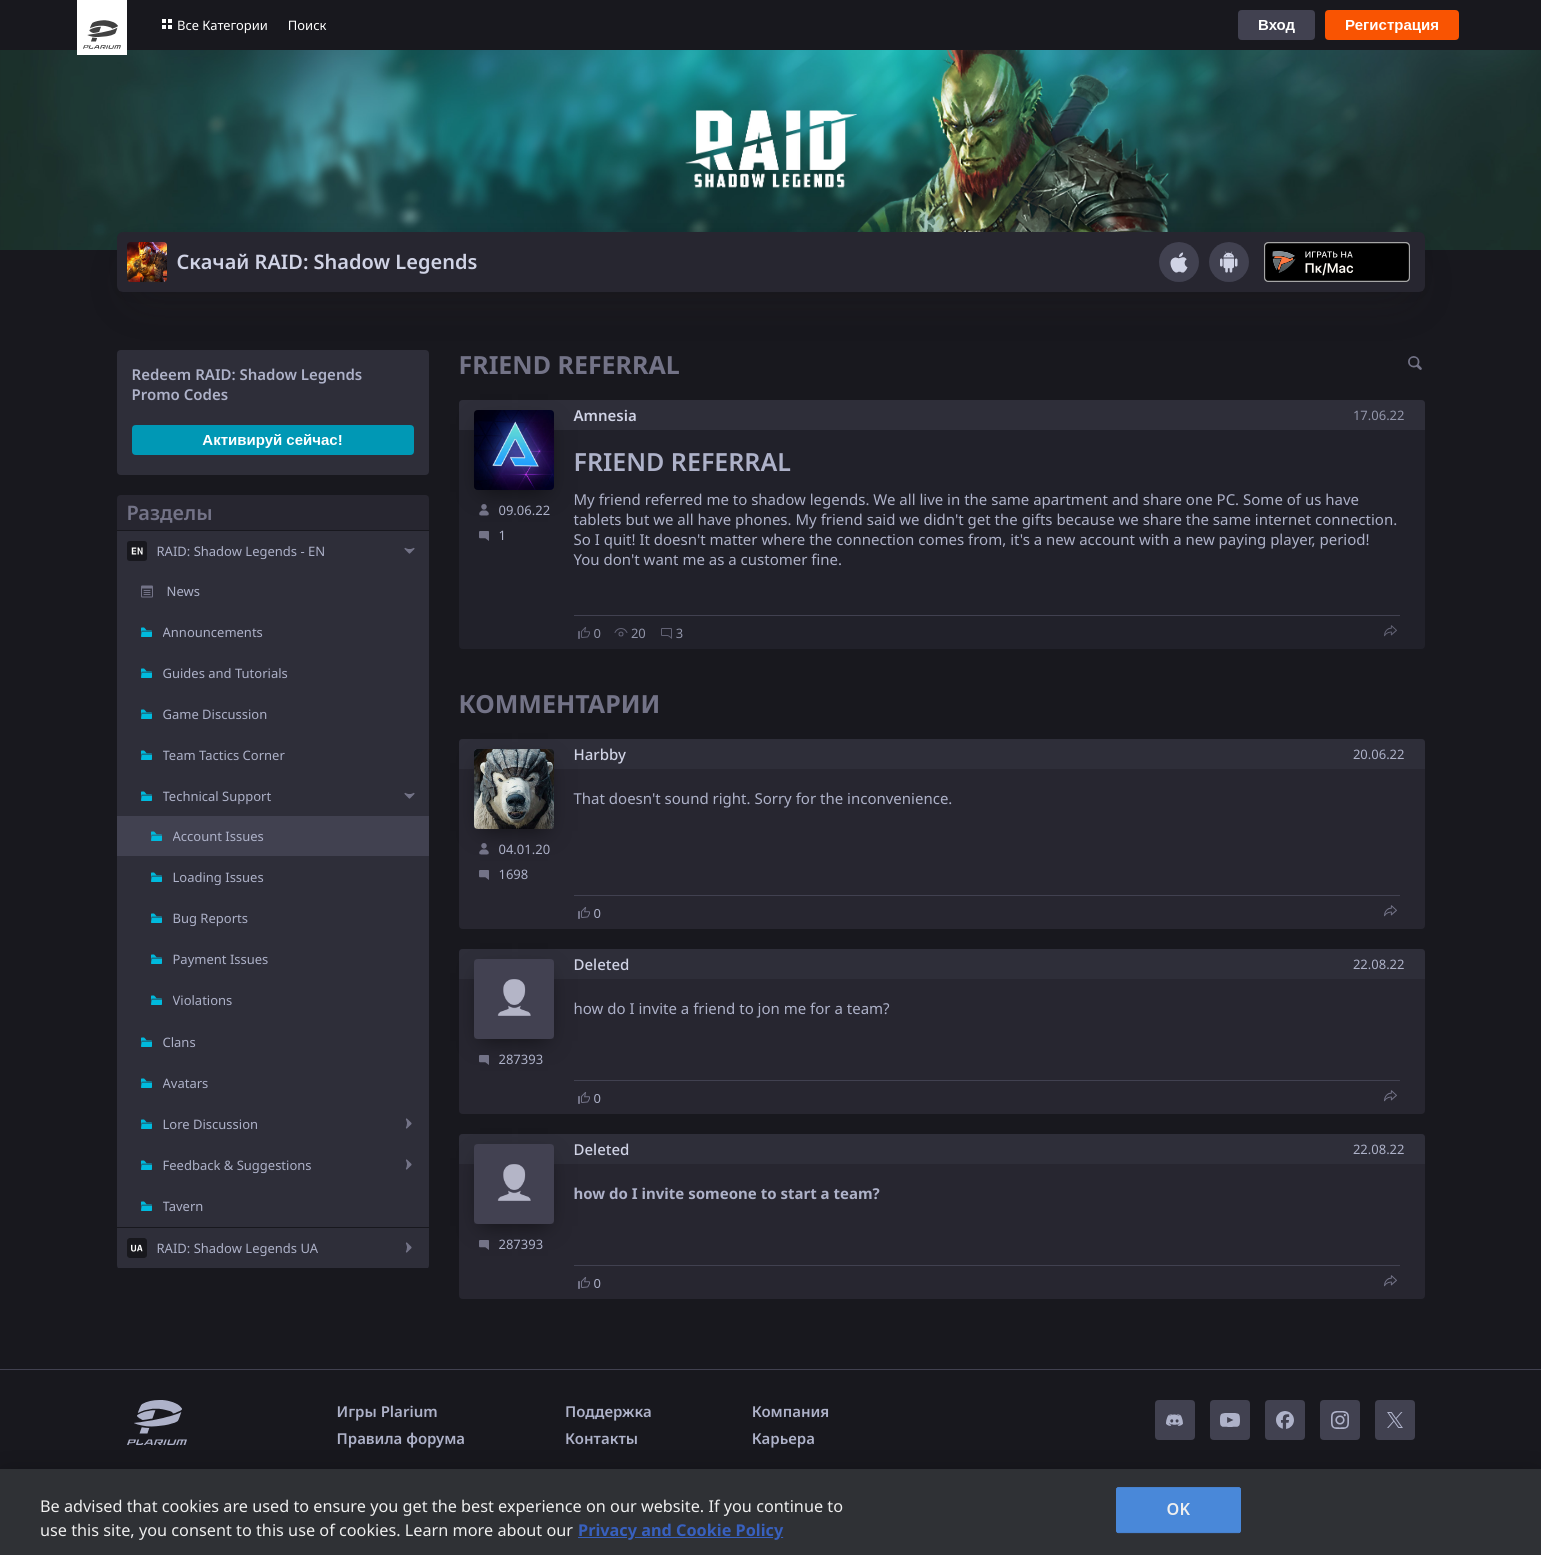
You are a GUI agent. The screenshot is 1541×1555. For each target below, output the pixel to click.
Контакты (601, 1439)
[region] (770, 1512)
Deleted (602, 965)
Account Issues (218, 836)
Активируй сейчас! (272, 439)
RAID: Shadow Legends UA (238, 1248)
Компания (791, 1412)
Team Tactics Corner (224, 755)
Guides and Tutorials (225, 673)
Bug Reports (210, 918)
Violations (203, 1000)
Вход (1276, 24)
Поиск (307, 25)
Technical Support (217, 796)
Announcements (213, 632)
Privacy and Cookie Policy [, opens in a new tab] (680, 1530)
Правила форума (401, 1439)
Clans (179, 1042)
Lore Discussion (211, 1124)
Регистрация (1392, 24)
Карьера (783, 1439)
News (183, 591)
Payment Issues (221, 959)
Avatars (186, 1083)
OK (1179, 1509)
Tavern (183, 1206)
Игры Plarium (387, 1412)
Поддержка (608, 1412)
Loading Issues (218, 877)
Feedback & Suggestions (237, 1165)
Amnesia (605, 416)
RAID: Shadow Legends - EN (241, 551)
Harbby (600, 755)
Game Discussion (215, 714)
